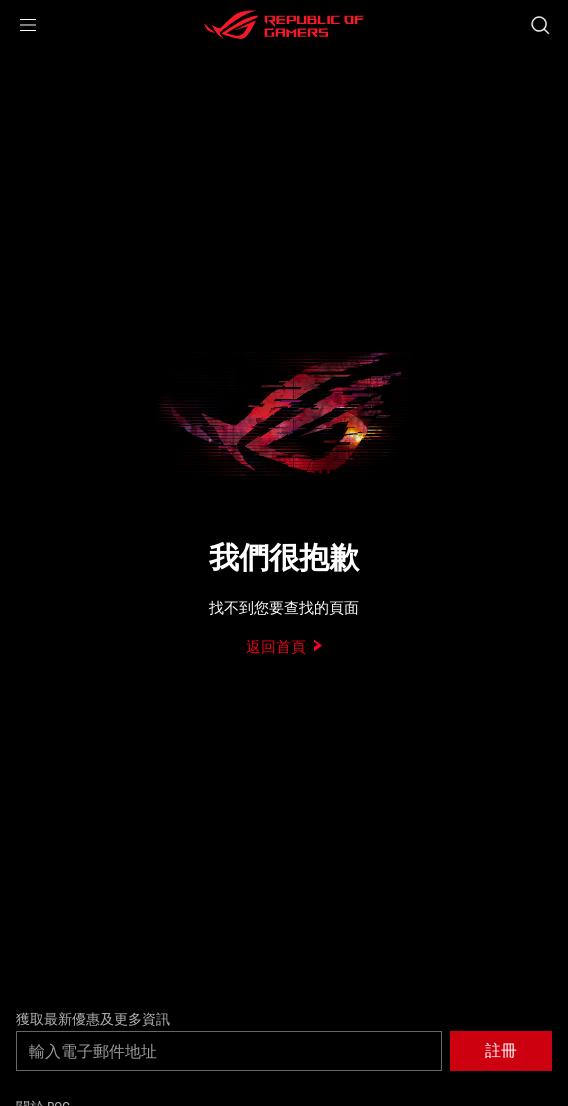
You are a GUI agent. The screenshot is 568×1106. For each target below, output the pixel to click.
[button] (28, 25)
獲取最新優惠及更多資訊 (93, 1019)
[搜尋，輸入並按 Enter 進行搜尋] (539, 25)
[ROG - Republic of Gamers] (284, 25)
